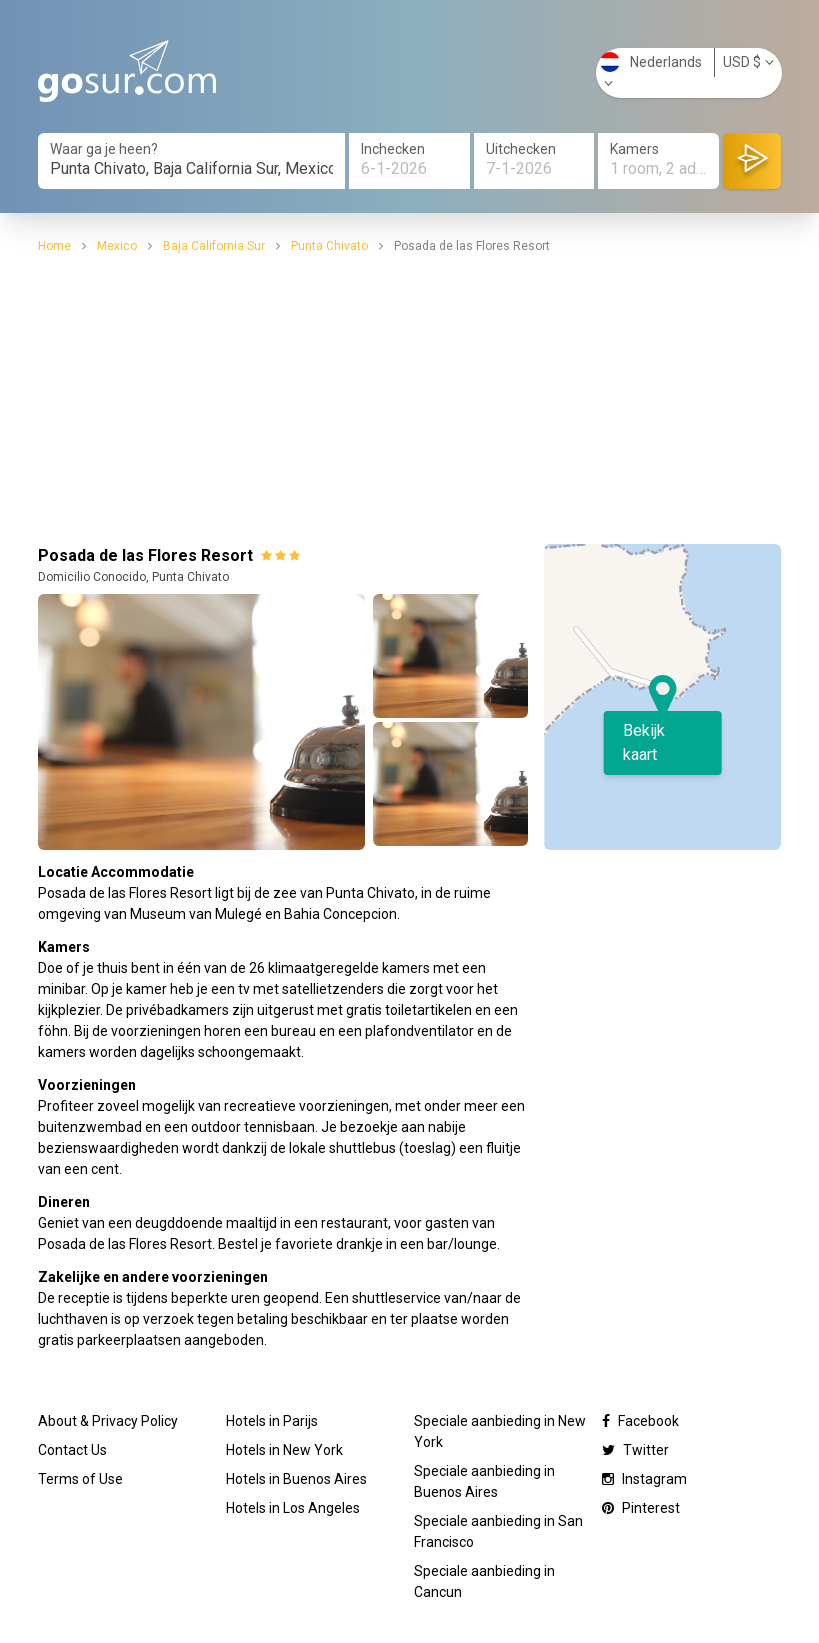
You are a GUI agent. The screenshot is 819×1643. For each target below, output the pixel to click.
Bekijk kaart (644, 742)
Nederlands (651, 71)
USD (748, 62)
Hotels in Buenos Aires (296, 1479)
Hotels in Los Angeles (293, 1508)
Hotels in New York (284, 1450)
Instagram (644, 1479)
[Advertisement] (410, 396)
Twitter (635, 1450)
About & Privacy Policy (108, 1421)
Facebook (640, 1421)
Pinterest (641, 1508)
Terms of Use (80, 1479)
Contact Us (72, 1450)
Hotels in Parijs (272, 1421)
